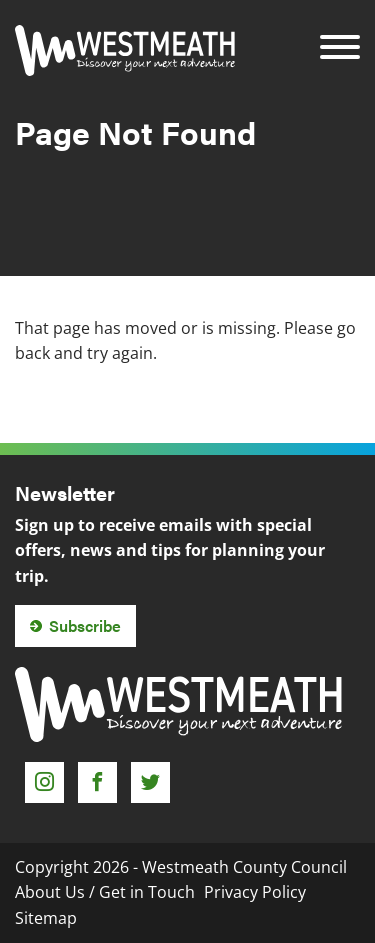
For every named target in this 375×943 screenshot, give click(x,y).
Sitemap (46, 918)
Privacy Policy (255, 892)
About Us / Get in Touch (105, 892)
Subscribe (85, 625)
